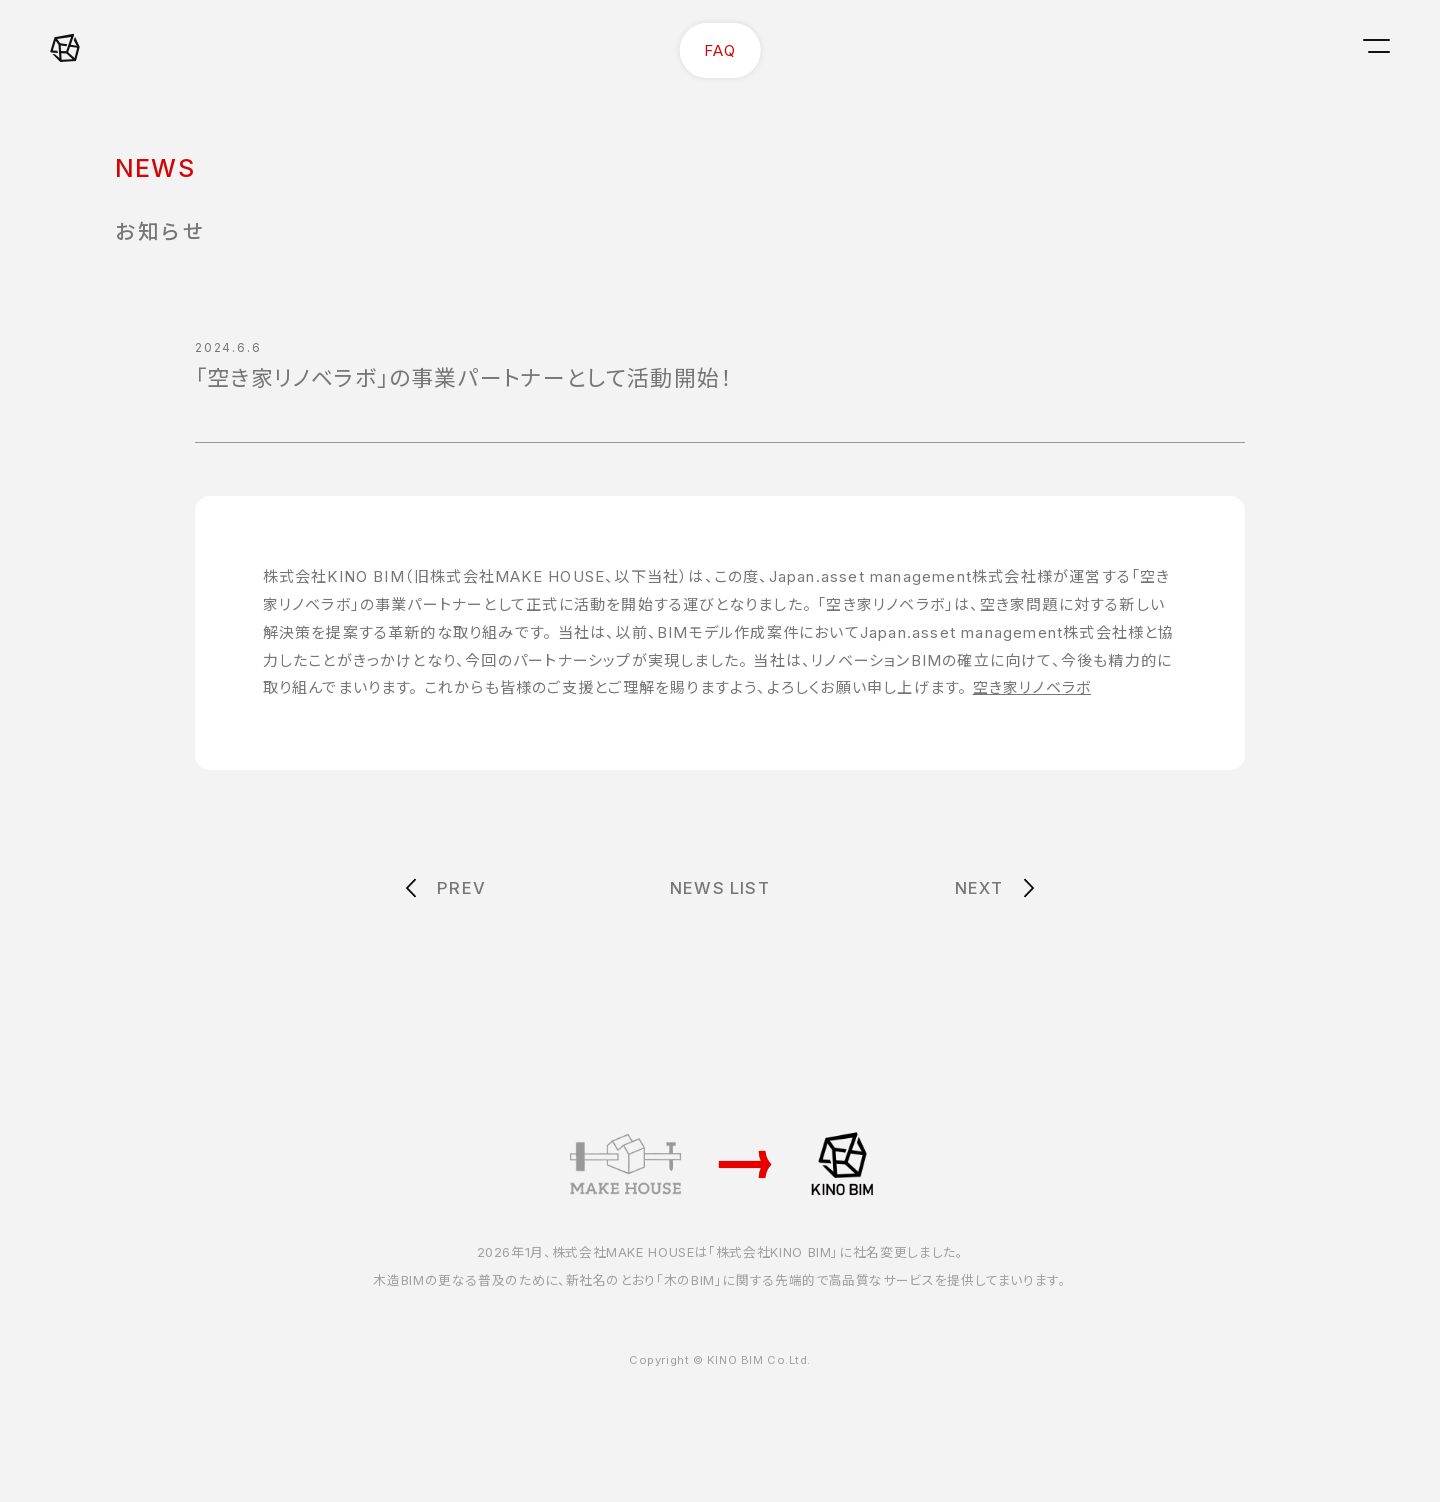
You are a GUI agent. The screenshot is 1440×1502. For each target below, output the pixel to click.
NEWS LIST (720, 888)
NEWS (155, 168)
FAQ (720, 50)
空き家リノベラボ (1032, 687)
